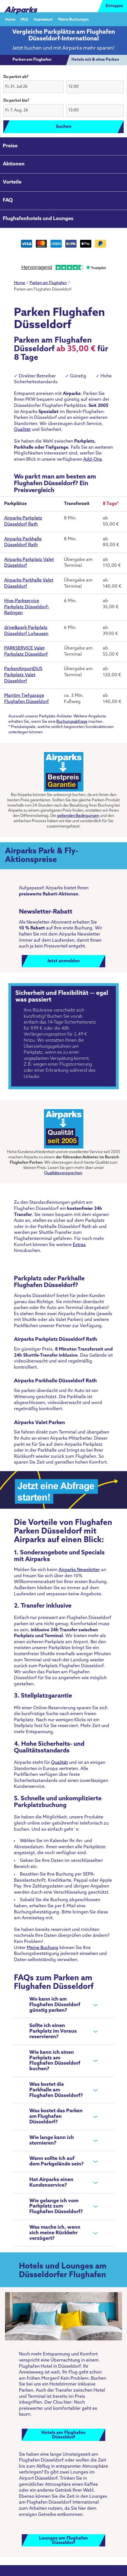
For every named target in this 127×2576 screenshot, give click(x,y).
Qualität (22, 430)
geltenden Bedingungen (78, 816)
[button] (33, 86)
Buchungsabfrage (71, 722)
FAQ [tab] (8, 200)
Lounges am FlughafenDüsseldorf (63, 2540)
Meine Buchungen (73, 19)
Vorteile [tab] (12, 182)
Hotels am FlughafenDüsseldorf (63, 2435)
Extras (79, 1245)
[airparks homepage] (21, 6)
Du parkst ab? (15, 77)
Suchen (63, 126)
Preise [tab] (10, 146)
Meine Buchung (42, 1948)
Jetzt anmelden (63, 961)
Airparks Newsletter (79, 1570)
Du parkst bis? (16, 101)
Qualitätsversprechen (63, 1173)
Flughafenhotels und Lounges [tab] (38, 218)
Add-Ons (92, 459)
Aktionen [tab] (14, 164)
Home (10, 19)
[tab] (32, 60)
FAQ (24, 19)
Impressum (43, 19)
